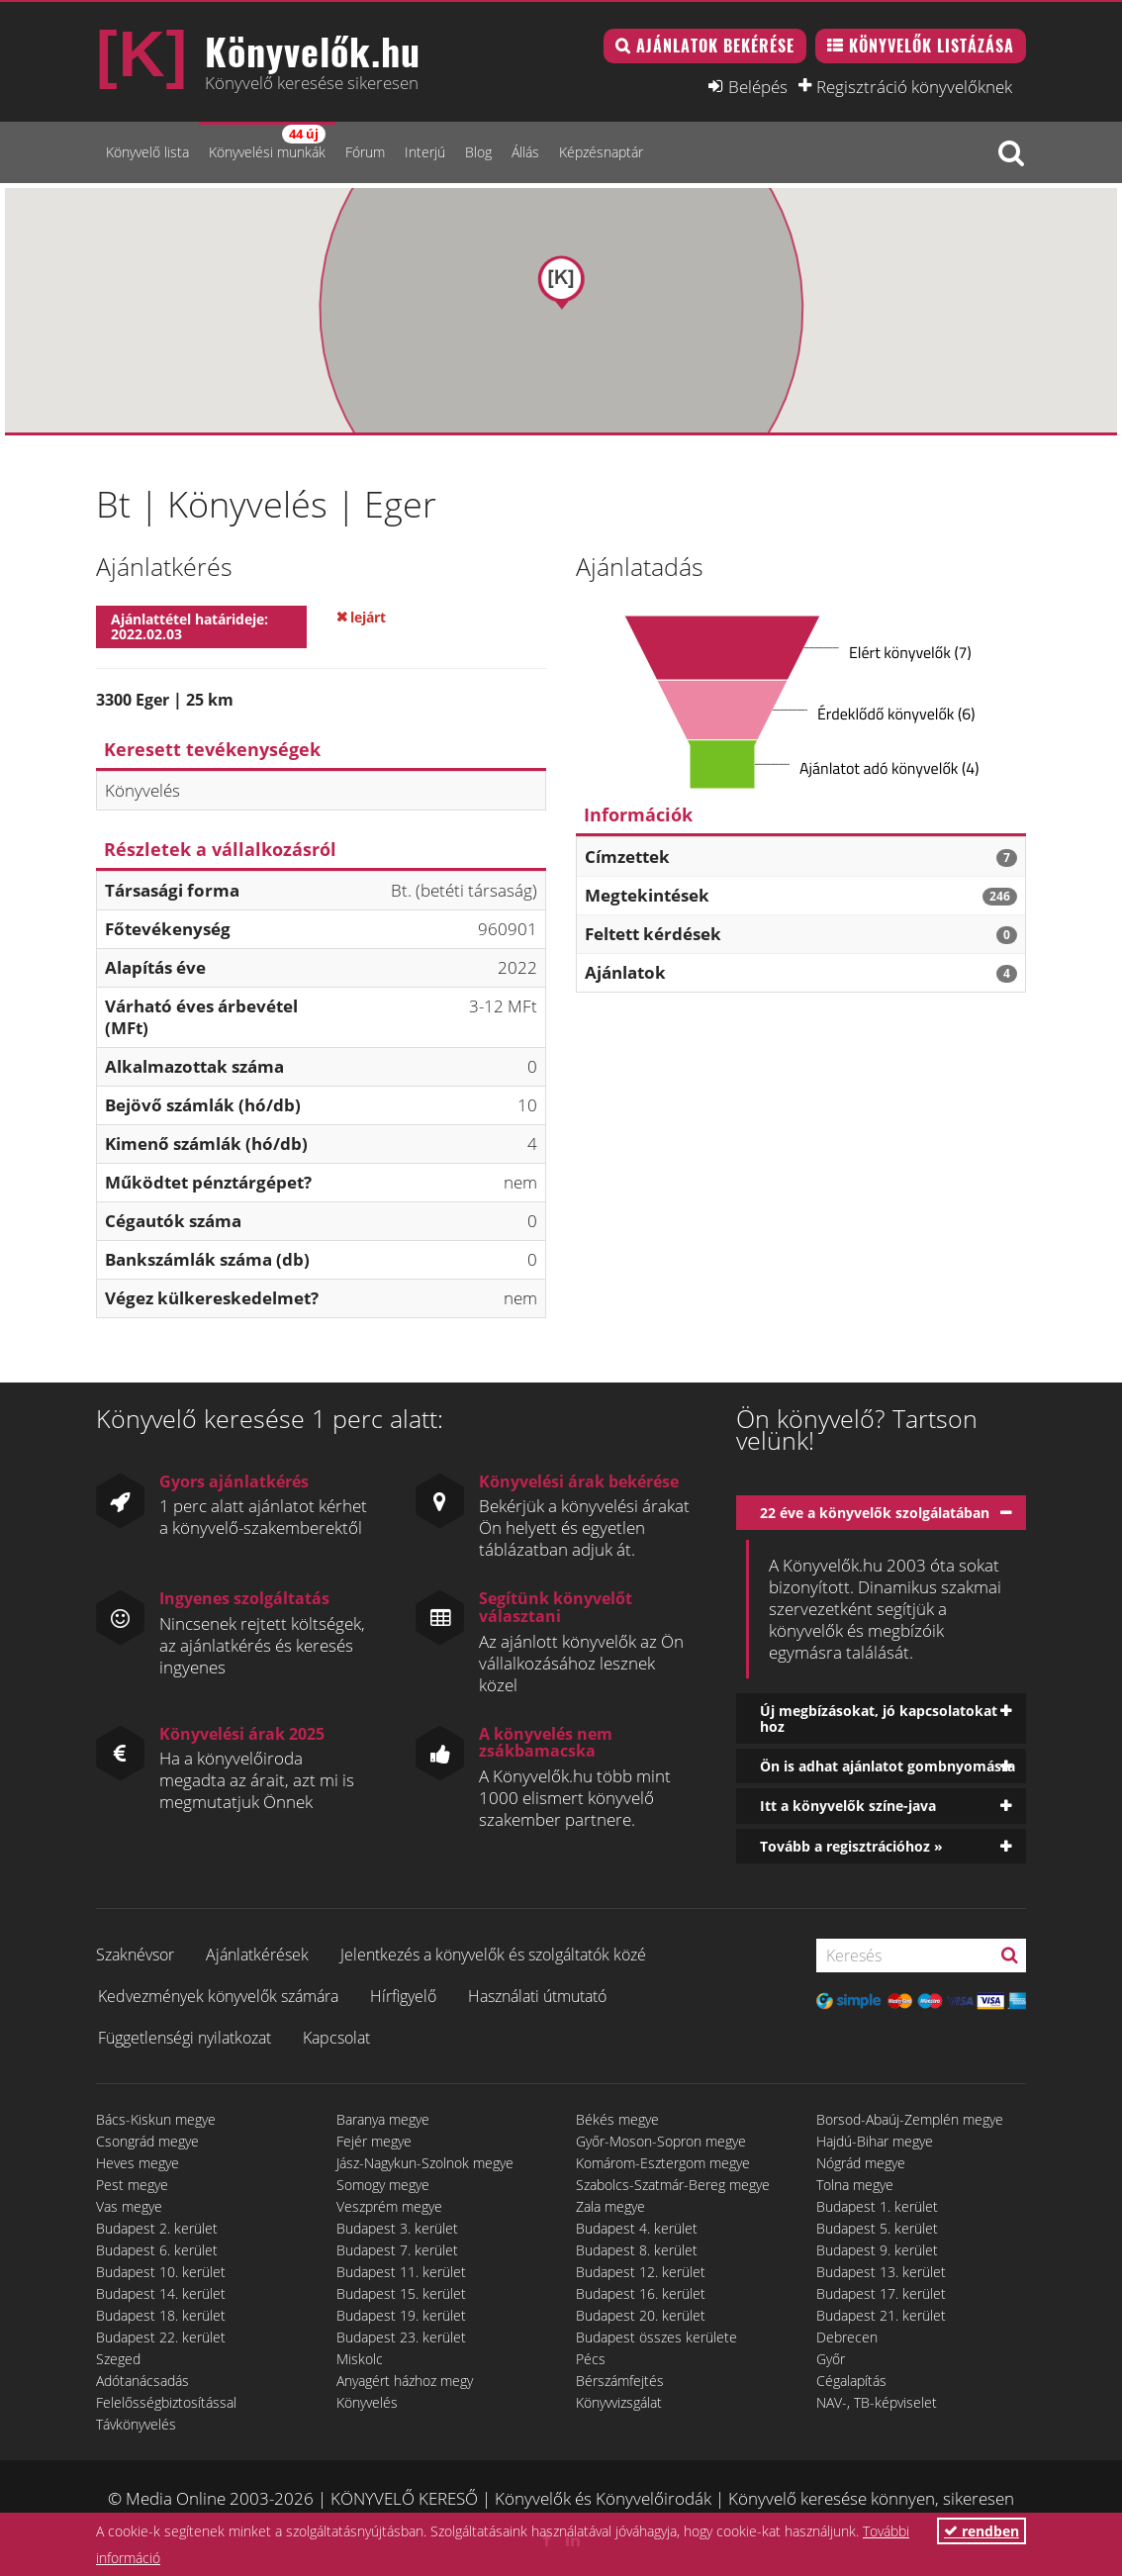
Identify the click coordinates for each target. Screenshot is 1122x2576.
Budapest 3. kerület (397, 2228)
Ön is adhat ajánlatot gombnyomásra (887, 1766)
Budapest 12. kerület (640, 2271)
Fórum (365, 152)
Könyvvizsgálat (619, 2402)
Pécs (591, 2358)
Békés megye (617, 2119)
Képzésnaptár (601, 152)
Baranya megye (382, 2119)
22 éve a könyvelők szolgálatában (874, 1512)
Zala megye (610, 2206)
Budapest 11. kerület (401, 2271)
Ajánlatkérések (257, 1954)
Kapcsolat (336, 2038)
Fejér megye (374, 2141)
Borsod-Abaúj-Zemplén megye (909, 2119)
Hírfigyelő (403, 1996)
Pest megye (132, 2184)
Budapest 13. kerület (881, 2271)
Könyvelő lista (147, 152)
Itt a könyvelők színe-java (848, 1805)
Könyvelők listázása (931, 45)
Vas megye (129, 2206)
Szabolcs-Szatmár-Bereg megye (673, 2184)
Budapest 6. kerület (157, 2250)
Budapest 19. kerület (401, 2315)
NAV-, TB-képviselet (876, 2402)
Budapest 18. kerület (161, 2315)
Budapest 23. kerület (401, 2337)
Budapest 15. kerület (401, 2293)
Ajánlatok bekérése (715, 45)
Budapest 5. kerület (877, 2228)
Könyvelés (367, 2402)
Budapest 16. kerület (640, 2293)
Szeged (118, 2358)
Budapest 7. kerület (397, 2250)
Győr (830, 2358)
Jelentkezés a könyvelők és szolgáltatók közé (493, 1954)
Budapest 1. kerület (877, 2206)
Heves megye (137, 2162)
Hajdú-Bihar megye (874, 2141)
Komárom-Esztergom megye (663, 2162)
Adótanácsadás (142, 2380)
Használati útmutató (537, 1996)
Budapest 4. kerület (637, 2228)
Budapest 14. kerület (161, 2293)
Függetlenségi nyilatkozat (184, 2038)
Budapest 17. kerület (881, 2293)
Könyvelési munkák (267, 143)
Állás (525, 152)
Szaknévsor (135, 1954)
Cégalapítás (851, 2380)
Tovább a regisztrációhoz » (851, 1846)
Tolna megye (854, 2184)
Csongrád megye (147, 2141)
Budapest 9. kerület (877, 2250)
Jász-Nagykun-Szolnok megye (425, 2162)
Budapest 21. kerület (881, 2315)
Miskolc (359, 2358)
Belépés (758, 86)
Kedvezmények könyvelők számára (218, 1996)
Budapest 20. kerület (640, 2315)
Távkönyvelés (136, 2424)
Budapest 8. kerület (637, 2250)
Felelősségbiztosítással (166, 2402)
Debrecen (847, 2337)
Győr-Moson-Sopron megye (661, 2141)
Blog (478, 152)
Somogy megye (382, 2184)
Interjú (425, 152)
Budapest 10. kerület (161, 2271)
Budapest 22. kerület (161, 2337)
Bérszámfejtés (620, 2380)
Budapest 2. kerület (157, 2228)
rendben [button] (981, 2531)
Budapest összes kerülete (656, 2337)
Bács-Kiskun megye (156, 2119)
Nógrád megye (860, 2162)
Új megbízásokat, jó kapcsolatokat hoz (878, 1718)
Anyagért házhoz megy (404, 2380)
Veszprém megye (389, 2206)
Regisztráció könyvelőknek (914, 86)
